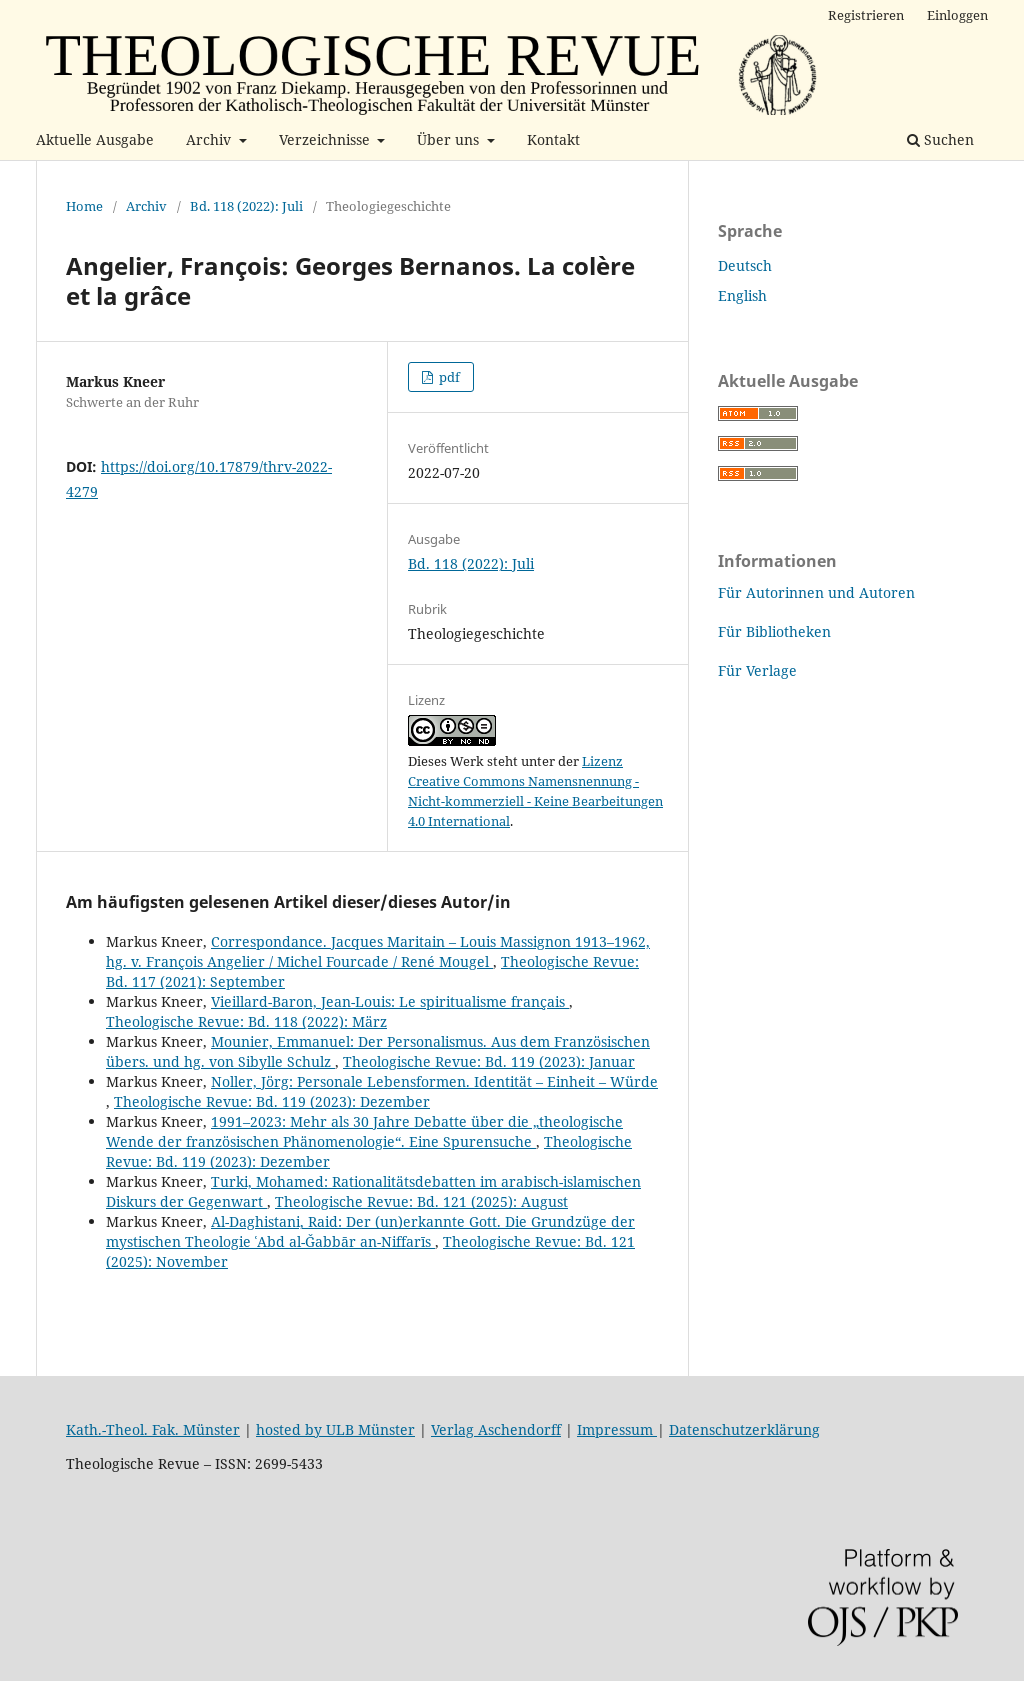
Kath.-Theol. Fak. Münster (153, 1429)
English (742, 295)
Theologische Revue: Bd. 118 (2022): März (246, 1021)
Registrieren (866, 15)
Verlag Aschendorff (496, 1429)
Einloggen (957, 15)
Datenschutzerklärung (744, 1429)
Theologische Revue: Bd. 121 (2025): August (421, 1201)
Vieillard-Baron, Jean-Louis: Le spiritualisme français (390, 1001)
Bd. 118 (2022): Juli (246, 206)
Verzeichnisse (326, 139)
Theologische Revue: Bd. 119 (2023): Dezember (272, 1101)
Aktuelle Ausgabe (95, 139)
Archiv (210, 139)
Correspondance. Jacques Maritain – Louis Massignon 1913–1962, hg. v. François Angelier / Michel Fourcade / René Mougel (378, 951)
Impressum (617, 1429)
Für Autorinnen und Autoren (816, 592)
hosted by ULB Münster (335, 1429)
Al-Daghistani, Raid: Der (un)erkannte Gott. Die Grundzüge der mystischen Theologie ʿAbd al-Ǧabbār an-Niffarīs (370, 1231)
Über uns (450, 139)
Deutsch (745, 265)
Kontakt (553, 139)
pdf (448, 377)
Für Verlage (757, 670)
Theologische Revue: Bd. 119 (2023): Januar (489, 1061)
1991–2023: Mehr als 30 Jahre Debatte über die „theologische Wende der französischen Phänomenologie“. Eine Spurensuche (364, 1131)
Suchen (940, 139)
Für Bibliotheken (774, 631)
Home (84, 206)
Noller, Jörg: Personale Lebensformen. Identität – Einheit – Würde (434, 1081)
